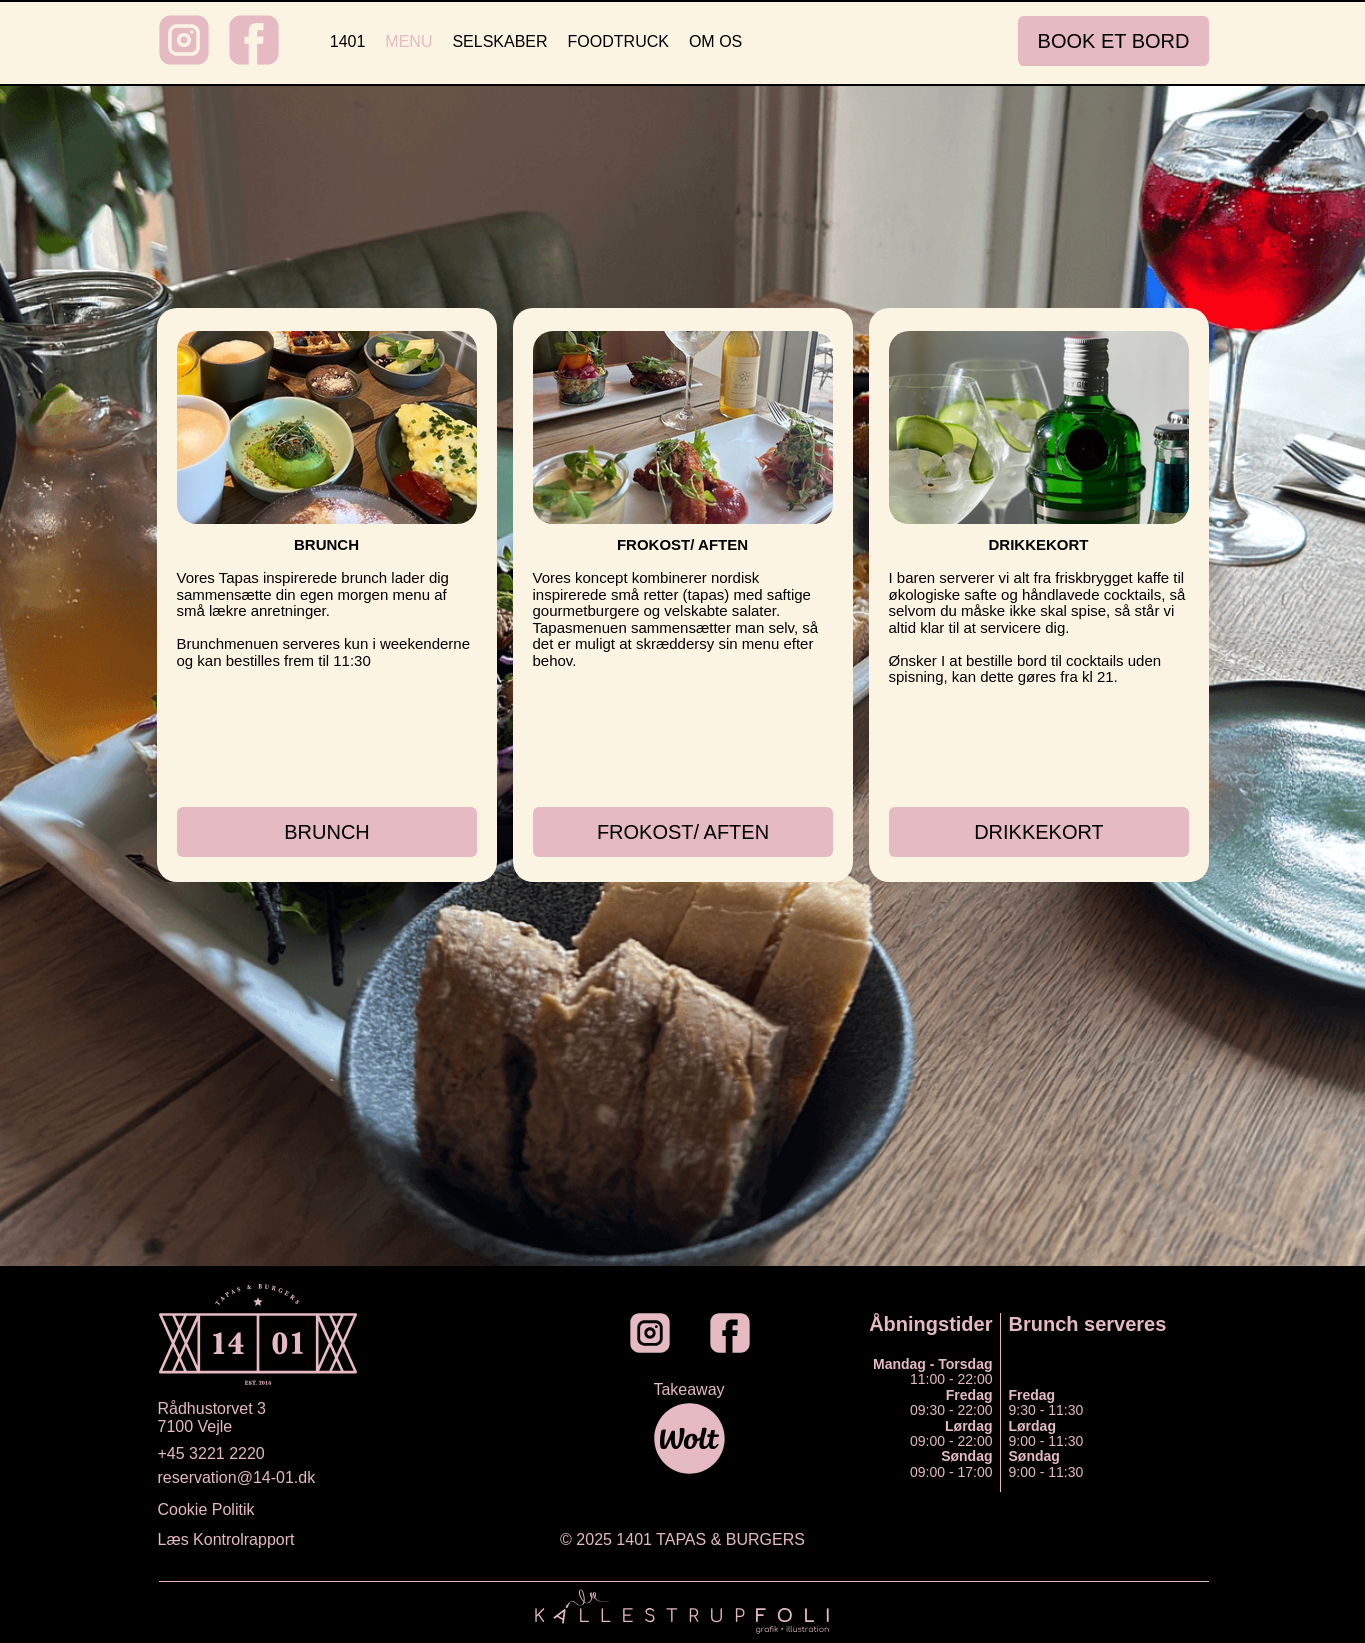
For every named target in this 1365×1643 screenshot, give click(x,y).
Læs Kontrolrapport (226, 1539)
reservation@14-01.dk (237, 1477)
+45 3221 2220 (211, 1453)
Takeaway (688, 1389)
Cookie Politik (206, 1509)
